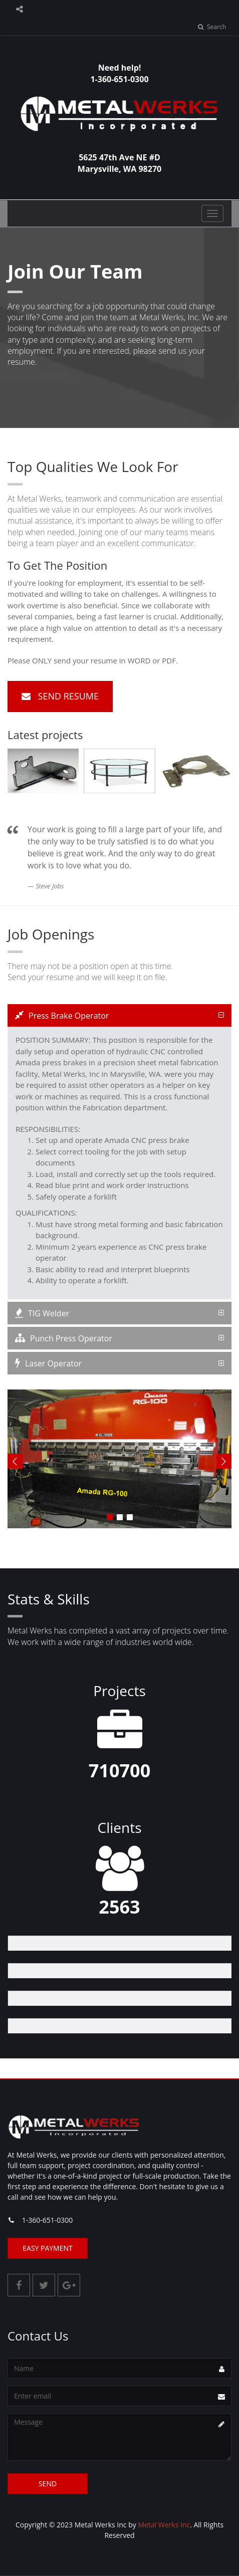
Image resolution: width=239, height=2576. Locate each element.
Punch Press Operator (63, 1338)
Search (212, 27)
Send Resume (60, 696)
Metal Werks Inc (164, 2524)
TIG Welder (42, 1313)
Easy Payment (48, 2248)
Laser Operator (48, 1363)
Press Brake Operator (62, 1015)
